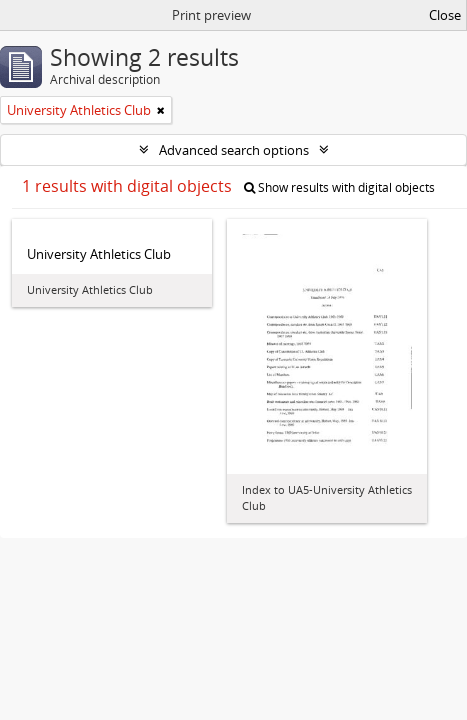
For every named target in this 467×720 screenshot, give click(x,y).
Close (445, 15)
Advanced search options (234, 150)
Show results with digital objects (339, 187)
